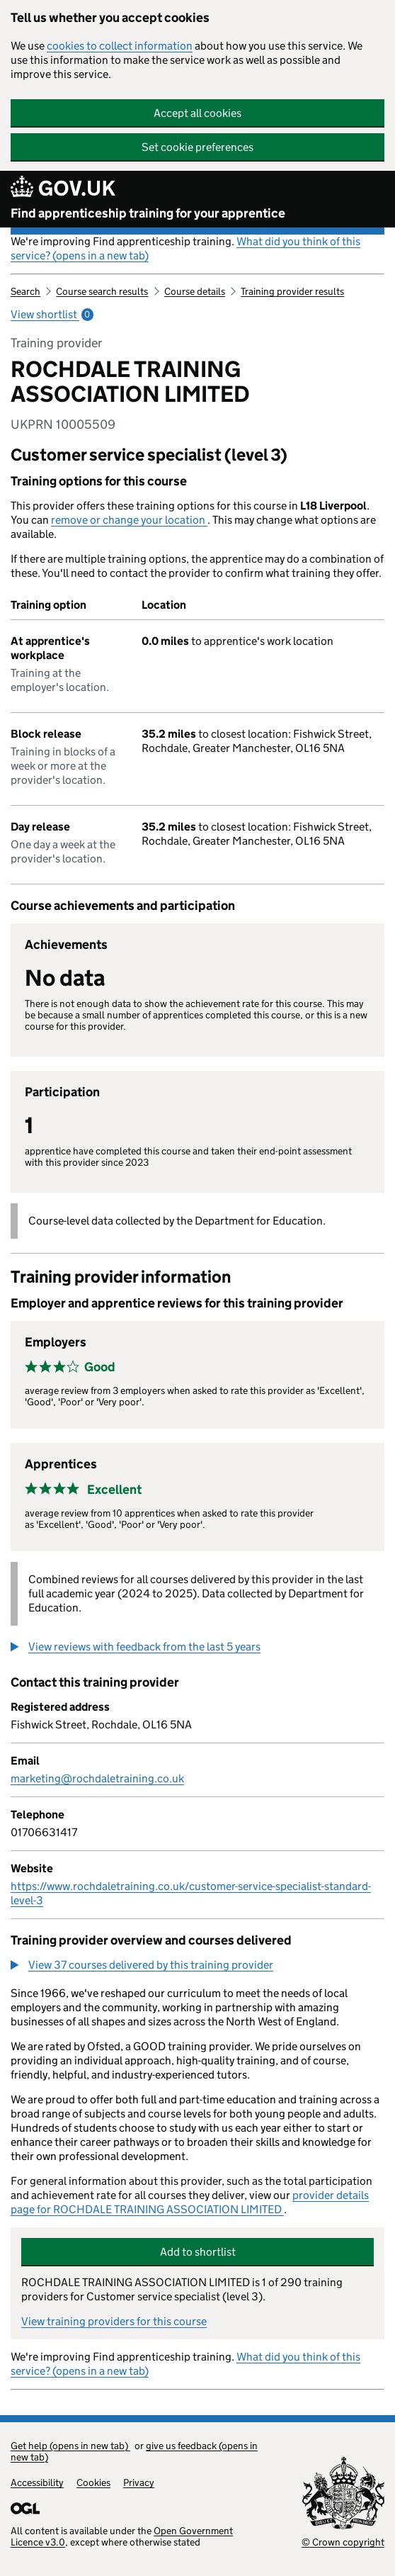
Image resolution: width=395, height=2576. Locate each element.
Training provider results (292, 291)
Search (25, 291)
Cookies (93, 2482)
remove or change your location (129, 520)
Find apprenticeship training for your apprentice (148, 213)
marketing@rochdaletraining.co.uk (97, 1778)
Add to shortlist (198, 2252)
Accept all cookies (197, 113)
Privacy (138, 2482)
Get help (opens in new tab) (70, 2445)
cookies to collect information (120, 45)
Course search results (102, 291)
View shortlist (52, 314)
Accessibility (37, 2482)
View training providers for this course (114, 2321)
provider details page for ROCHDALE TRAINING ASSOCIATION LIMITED (190, 2202)
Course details (194, 291)
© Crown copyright (343, 2542)
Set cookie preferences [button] (197, 147)
